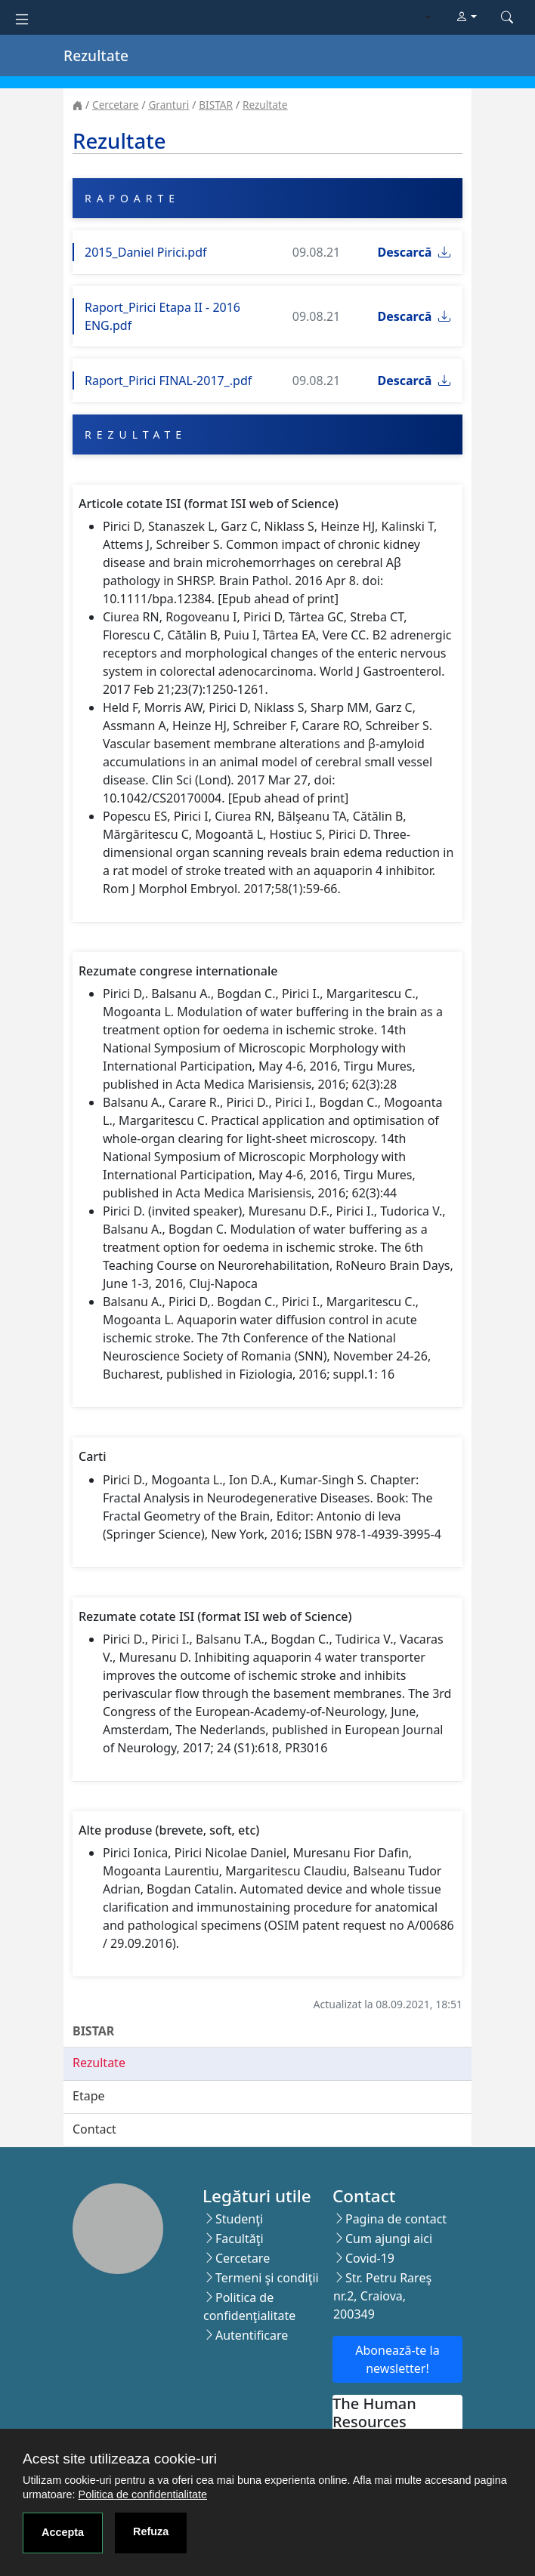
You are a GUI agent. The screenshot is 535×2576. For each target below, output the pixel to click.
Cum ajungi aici (388, 2238)
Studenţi (239, 2219)
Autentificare (251, 2335)
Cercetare (115, 104)
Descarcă (413, 252)
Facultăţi (239, 2238)
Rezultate (265, 104)
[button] (466, 17)
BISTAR (216, 104)
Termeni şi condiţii (267, 2277)
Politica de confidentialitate (143, 2494)
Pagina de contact (396, 2219)
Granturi (168, 104)
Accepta (63, 2532)
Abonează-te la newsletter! (397, 2359)
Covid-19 (369, 2258)
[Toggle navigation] (22, 18)
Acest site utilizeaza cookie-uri (120, 2458)
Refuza (151, 2531)
